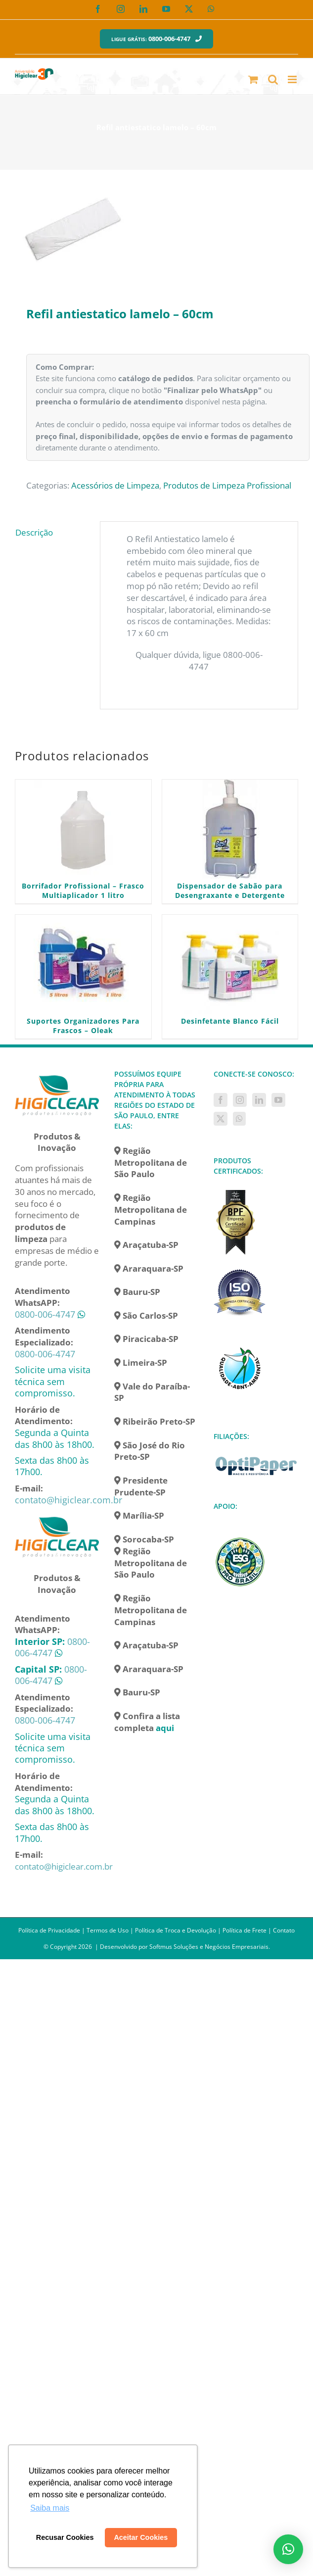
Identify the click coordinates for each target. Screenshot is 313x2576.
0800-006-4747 (45, 1314)
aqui (165, 1728)
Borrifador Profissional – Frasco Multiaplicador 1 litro (83, 890)
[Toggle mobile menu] (293, 79)
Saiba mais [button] (49, 2508)
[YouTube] (278, 1100)
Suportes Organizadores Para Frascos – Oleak (83, 1025)
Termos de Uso (108, 1930)
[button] (288, 2549)
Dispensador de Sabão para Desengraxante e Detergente (230, 890)
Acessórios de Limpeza (115, 485)
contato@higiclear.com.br (68, 1500)
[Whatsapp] (239, 1119)
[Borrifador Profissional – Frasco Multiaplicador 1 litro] (83, 829)
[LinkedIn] (259, 1100)
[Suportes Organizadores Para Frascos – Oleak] (83, 964)
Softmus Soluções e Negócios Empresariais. (209, 1946)
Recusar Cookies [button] (65, 2537)
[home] (57, 1074)
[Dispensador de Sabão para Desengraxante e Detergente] (230, 829)
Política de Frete (245, 1930)
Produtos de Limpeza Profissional (227, 485)
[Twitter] (220, 1119)
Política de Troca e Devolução (175, 1930)
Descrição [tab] (34, 532)
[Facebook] (220, 1100)
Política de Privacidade (49, 1930)
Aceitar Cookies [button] (141, 2537)
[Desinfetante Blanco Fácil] (230, 964)
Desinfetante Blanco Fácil (230, 1021)
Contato (284, 1930)
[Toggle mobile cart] (253, 79)
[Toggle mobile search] (273, 79)
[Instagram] (240, 1100)
